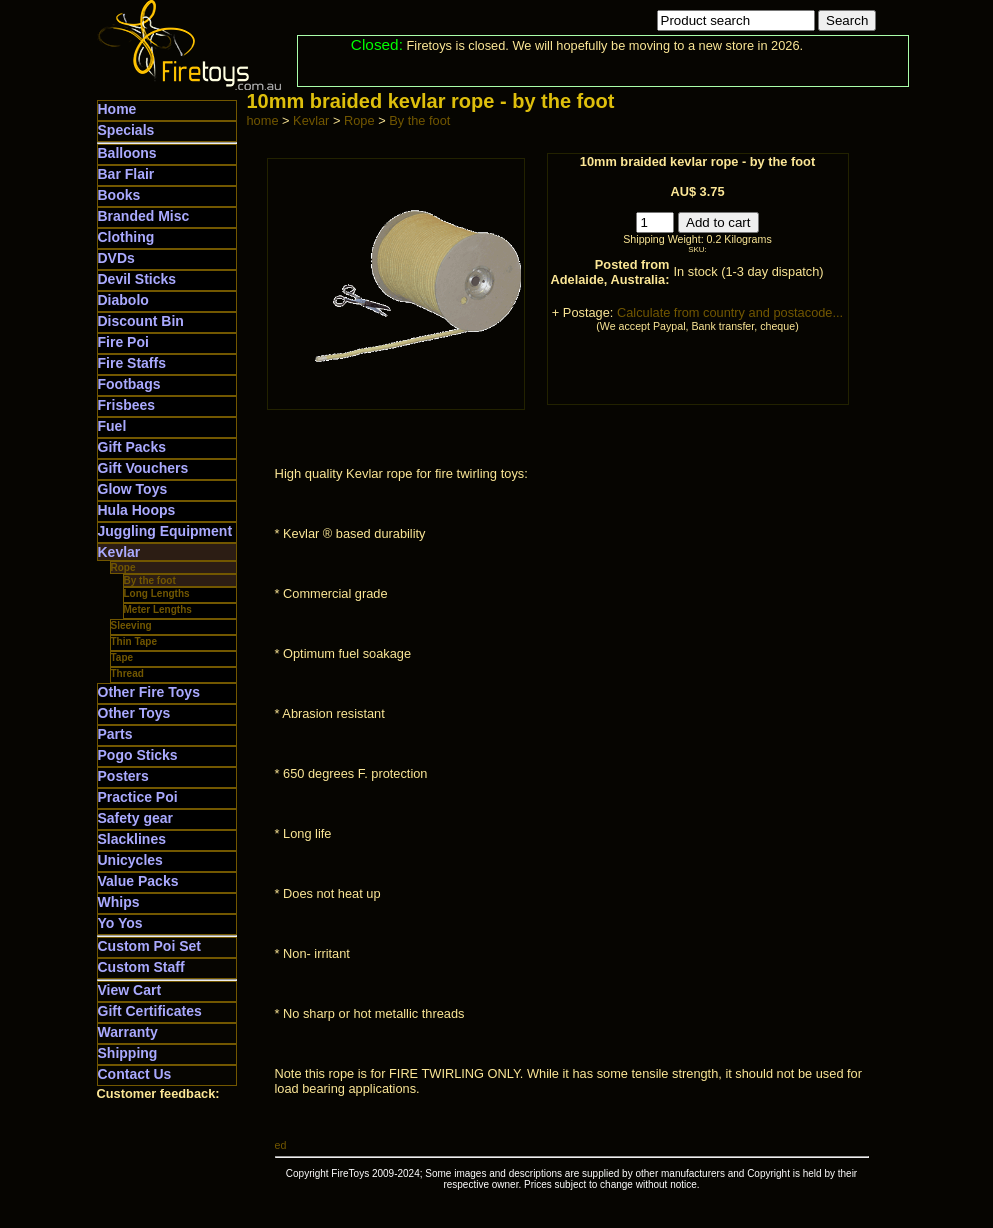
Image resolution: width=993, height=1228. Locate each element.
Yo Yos (120, 923)
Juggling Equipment (165, 531)
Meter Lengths (158, 609)
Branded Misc (144, 216)
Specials (126, 130)
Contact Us (135, 1074)
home (263, 120)
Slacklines (132, 839)
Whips (119, 902)
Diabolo (123, 300)
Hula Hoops (137, 510)
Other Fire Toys (149, 692)
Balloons (127, 153)
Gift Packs (132, 447)
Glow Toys (133, 489)
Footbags (129, 384)
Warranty (128, 1032)
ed (281, 1145)
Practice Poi (138, 797)
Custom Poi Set (149, 946)
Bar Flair (126, 174)
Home (117, 109)
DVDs (116, 258)
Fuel (112, 426)
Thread (127, 673)
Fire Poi (123, 342)
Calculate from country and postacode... (730, 312)
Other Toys (134, 713)
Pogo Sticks (138, 755)
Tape (122, 657)
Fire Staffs (132, 363)
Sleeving (131, 625)
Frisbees (127, 405)
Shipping (128, 1053)
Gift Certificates (150, 1011)
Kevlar (119, 552)
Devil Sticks (137, 279)
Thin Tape (134, 641)
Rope (123, 567)
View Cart (130, 990)
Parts (115, 734)
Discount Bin (141, 321)
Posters (123, 776)
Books (119, 195)
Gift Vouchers (143, 468)
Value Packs (138, 881)
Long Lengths (157, 593)
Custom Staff (141, 967)
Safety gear (135, 818)
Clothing (126, 237)
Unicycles (130, 860)
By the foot (150, 580)
